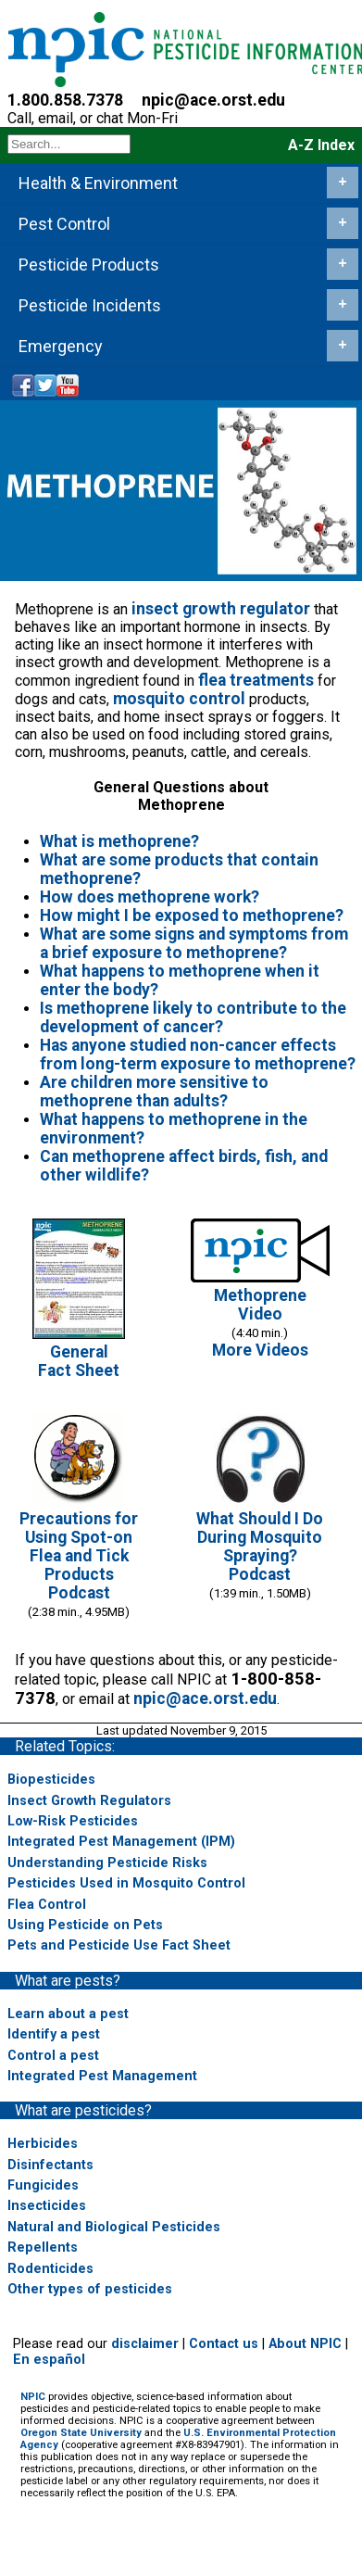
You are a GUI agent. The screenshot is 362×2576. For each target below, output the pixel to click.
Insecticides (46, 2206)
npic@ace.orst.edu (213, 100)
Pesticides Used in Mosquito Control (126, 1883)
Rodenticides (50, 2269)
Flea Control (46, 1905)
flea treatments (256, 680)
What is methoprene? (119, 841)
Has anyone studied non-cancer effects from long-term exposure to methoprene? (198, 1054)
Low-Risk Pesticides (72, 1821)
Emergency (188, 345)
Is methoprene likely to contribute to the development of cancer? (193, 1017)
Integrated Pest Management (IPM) (121, 1842)
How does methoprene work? (149, 897)
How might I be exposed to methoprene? (191, 915)
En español (49, 2360)
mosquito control (179, 698)
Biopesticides (51, 1779)
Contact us (223, 2344)
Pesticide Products (188, 264)
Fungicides (43, 2185)
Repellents (42, 2247)
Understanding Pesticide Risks (107, 1863)
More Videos (260, 1350)
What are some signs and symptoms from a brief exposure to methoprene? (194, 943)
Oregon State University (81, 2433)
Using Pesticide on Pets (85, 1925)
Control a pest (53, 2056)
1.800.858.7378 (65, 100)
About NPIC (305, 2344)
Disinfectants (50, 2165)
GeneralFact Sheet (78, 1361)
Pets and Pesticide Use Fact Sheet (119, 1945)
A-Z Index (321, 145)
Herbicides (42, 2144)
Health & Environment (188, 182)
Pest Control (188, 223)
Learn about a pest (68, 2014)
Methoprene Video (260, 1304)
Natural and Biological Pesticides (113, 2227)
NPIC (32, 2397)
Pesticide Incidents (188, 305)
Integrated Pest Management (102, 2076)
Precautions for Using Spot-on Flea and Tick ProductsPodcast (78, 1555)
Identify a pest (53, 2034)
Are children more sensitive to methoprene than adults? (154, 1091)
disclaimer (145, 2344)
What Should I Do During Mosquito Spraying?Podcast (259, 1546)
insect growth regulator (220, 609)
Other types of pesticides (89, 2289)
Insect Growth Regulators (89, 1801)
